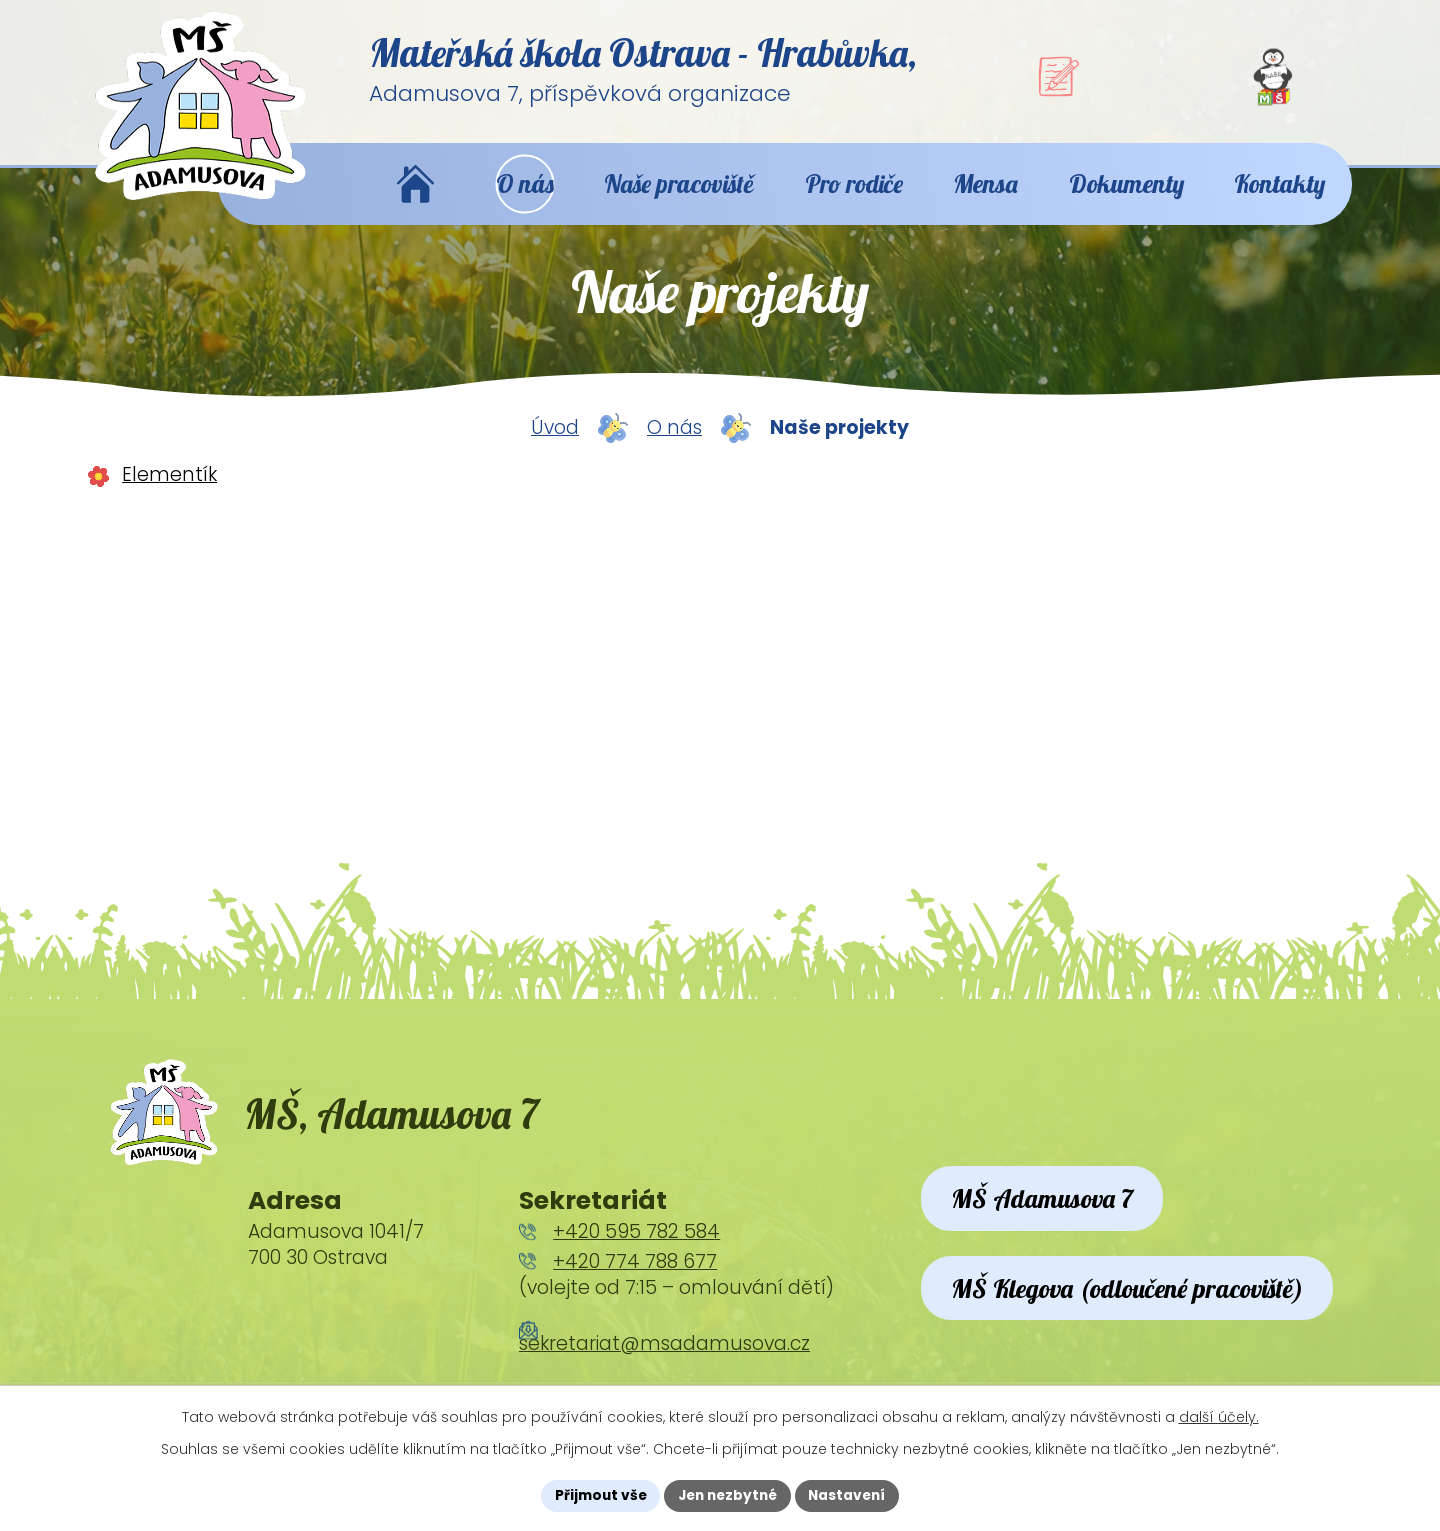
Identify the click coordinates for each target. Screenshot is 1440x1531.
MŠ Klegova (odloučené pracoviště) (1136, 1336)
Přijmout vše (595, 1495)
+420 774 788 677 (635, 1283)
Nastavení (852, 1495)
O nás (674, 442)
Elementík (169, 488)
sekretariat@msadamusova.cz (664, 1364)
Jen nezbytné (727, 1495)
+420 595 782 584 (636, 1253)
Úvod (555, 442)
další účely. (1219, 1416)
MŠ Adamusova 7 (1047, 1222)
